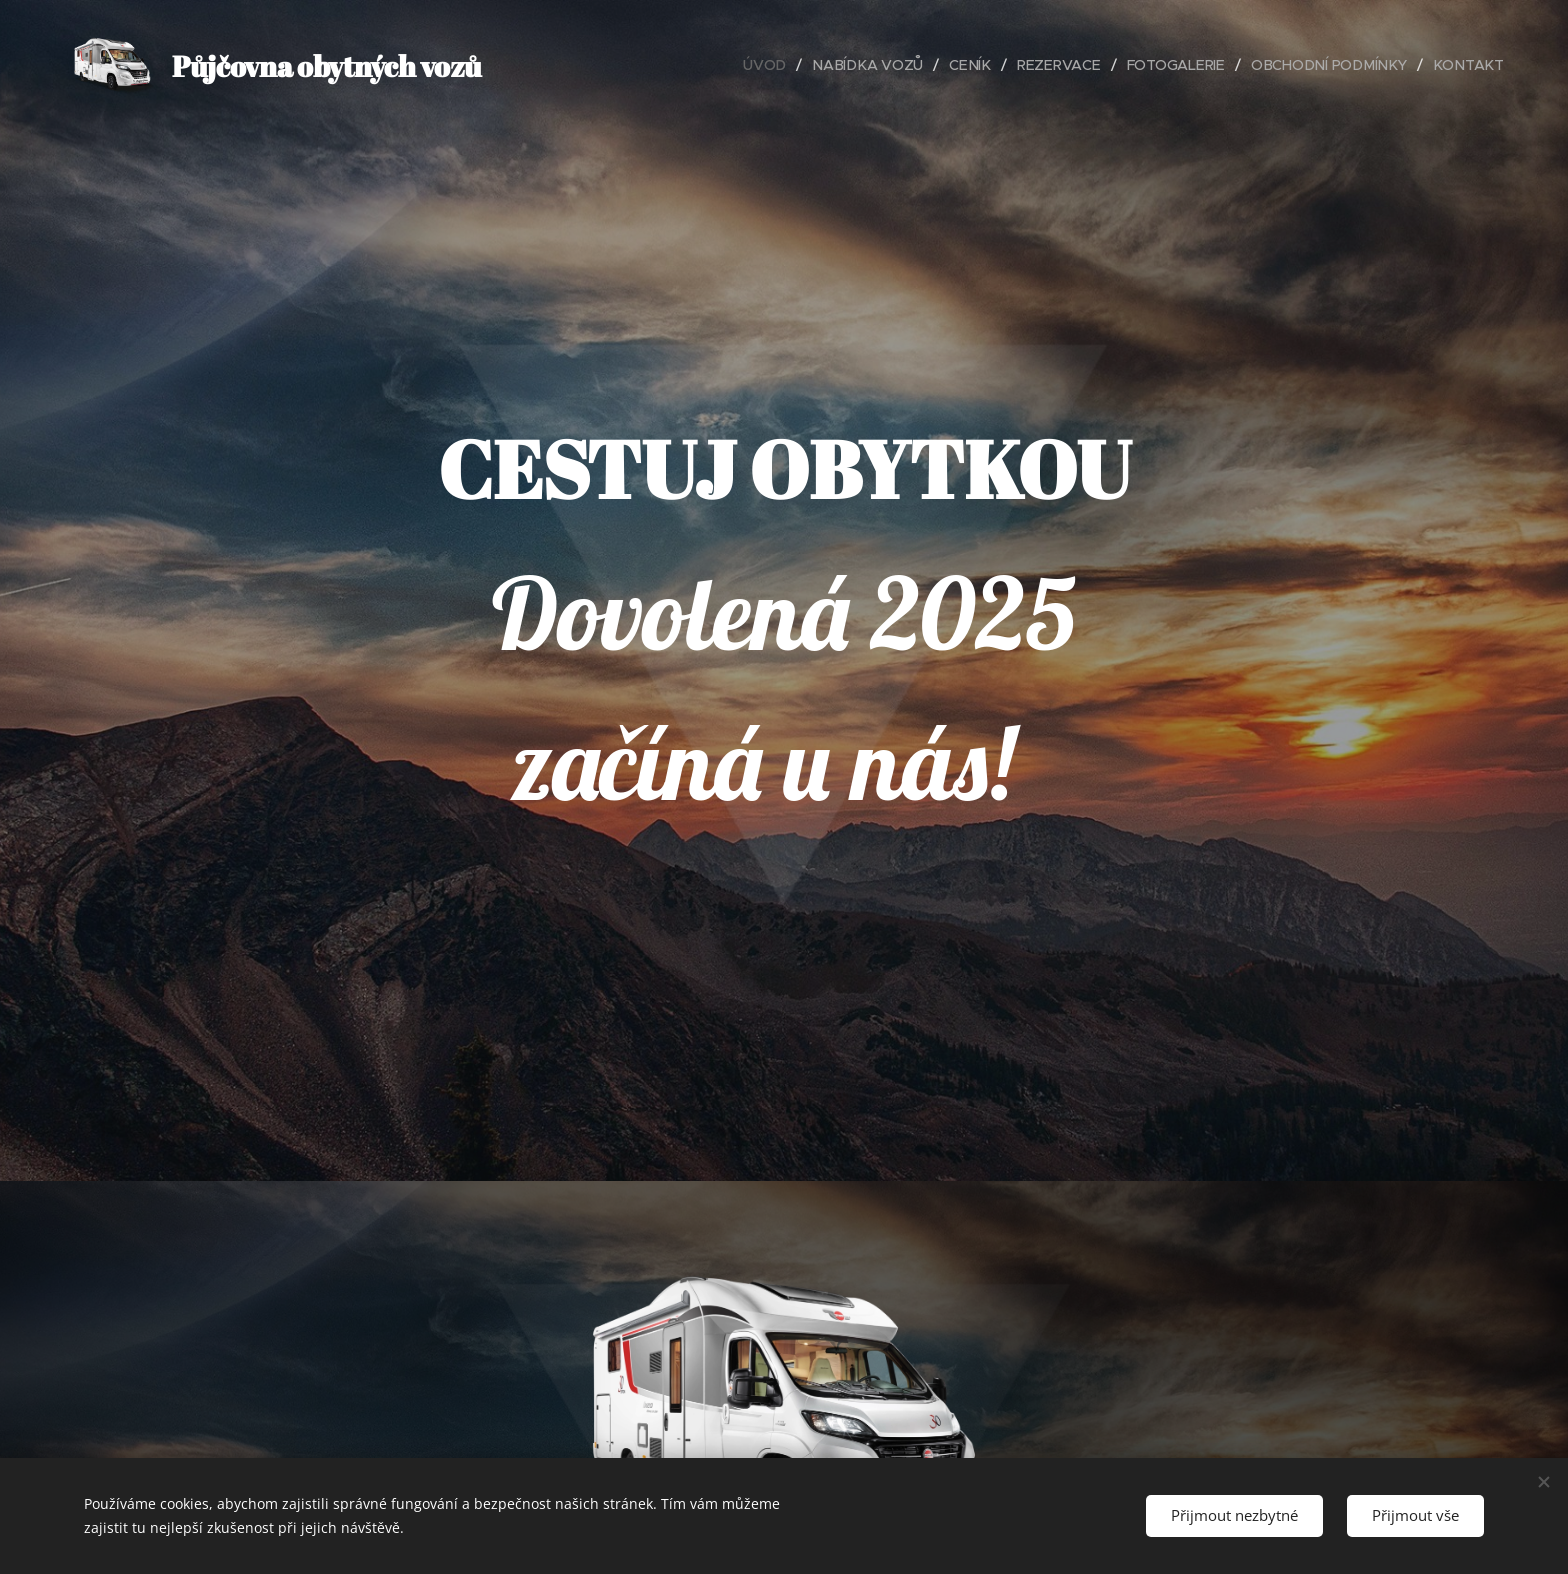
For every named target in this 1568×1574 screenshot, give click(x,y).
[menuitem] (778, 65)
